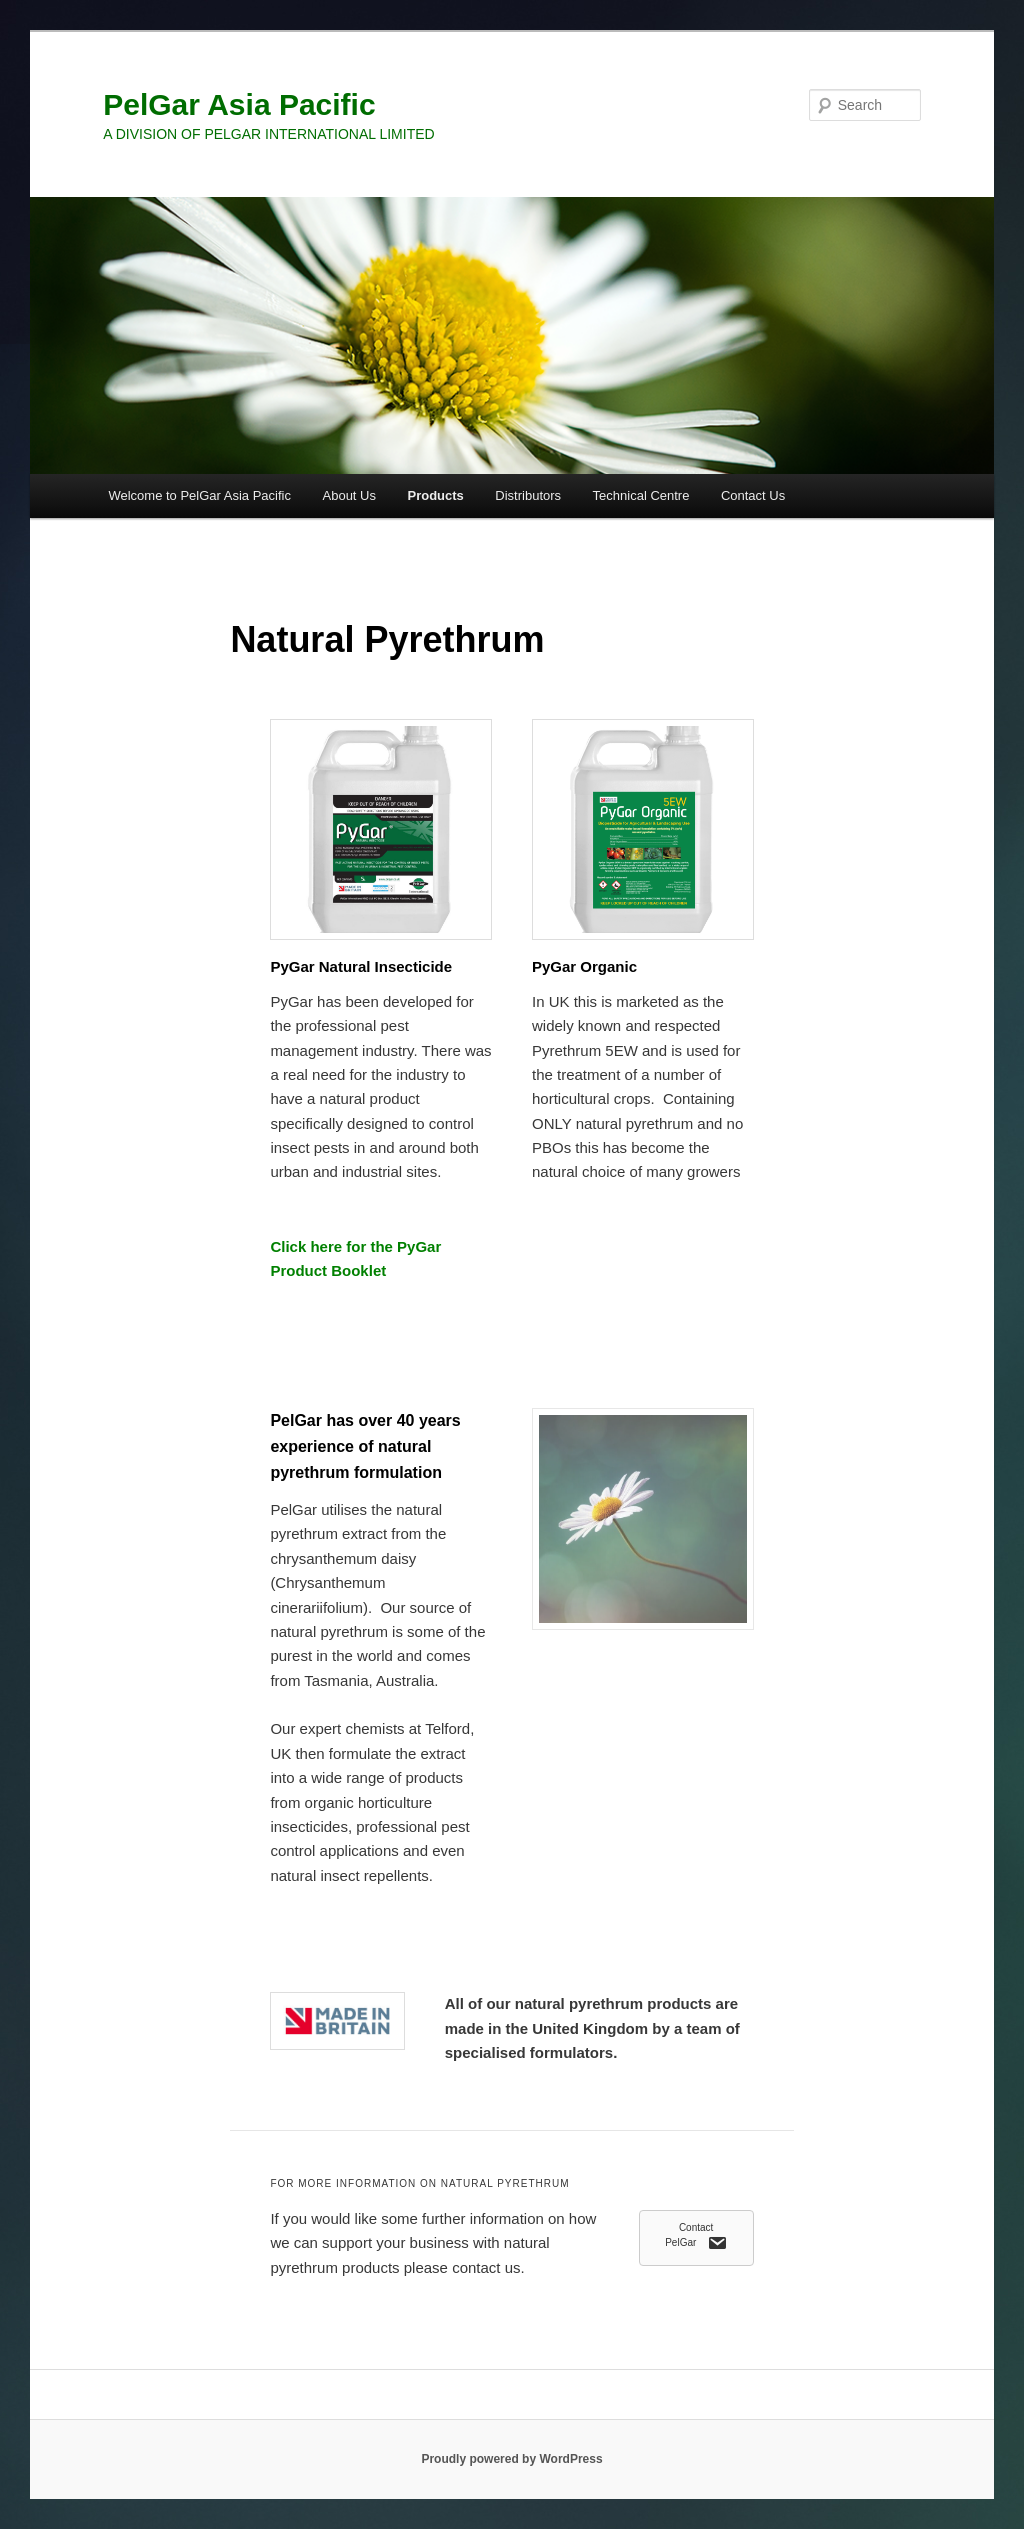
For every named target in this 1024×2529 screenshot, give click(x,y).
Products (435, 495)
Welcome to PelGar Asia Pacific (199, 495)
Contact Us (753, 495)
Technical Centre (641, 495)
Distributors (528, 495)
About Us (349, 495)
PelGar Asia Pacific (239, 104)
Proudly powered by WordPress (511, 2459)
